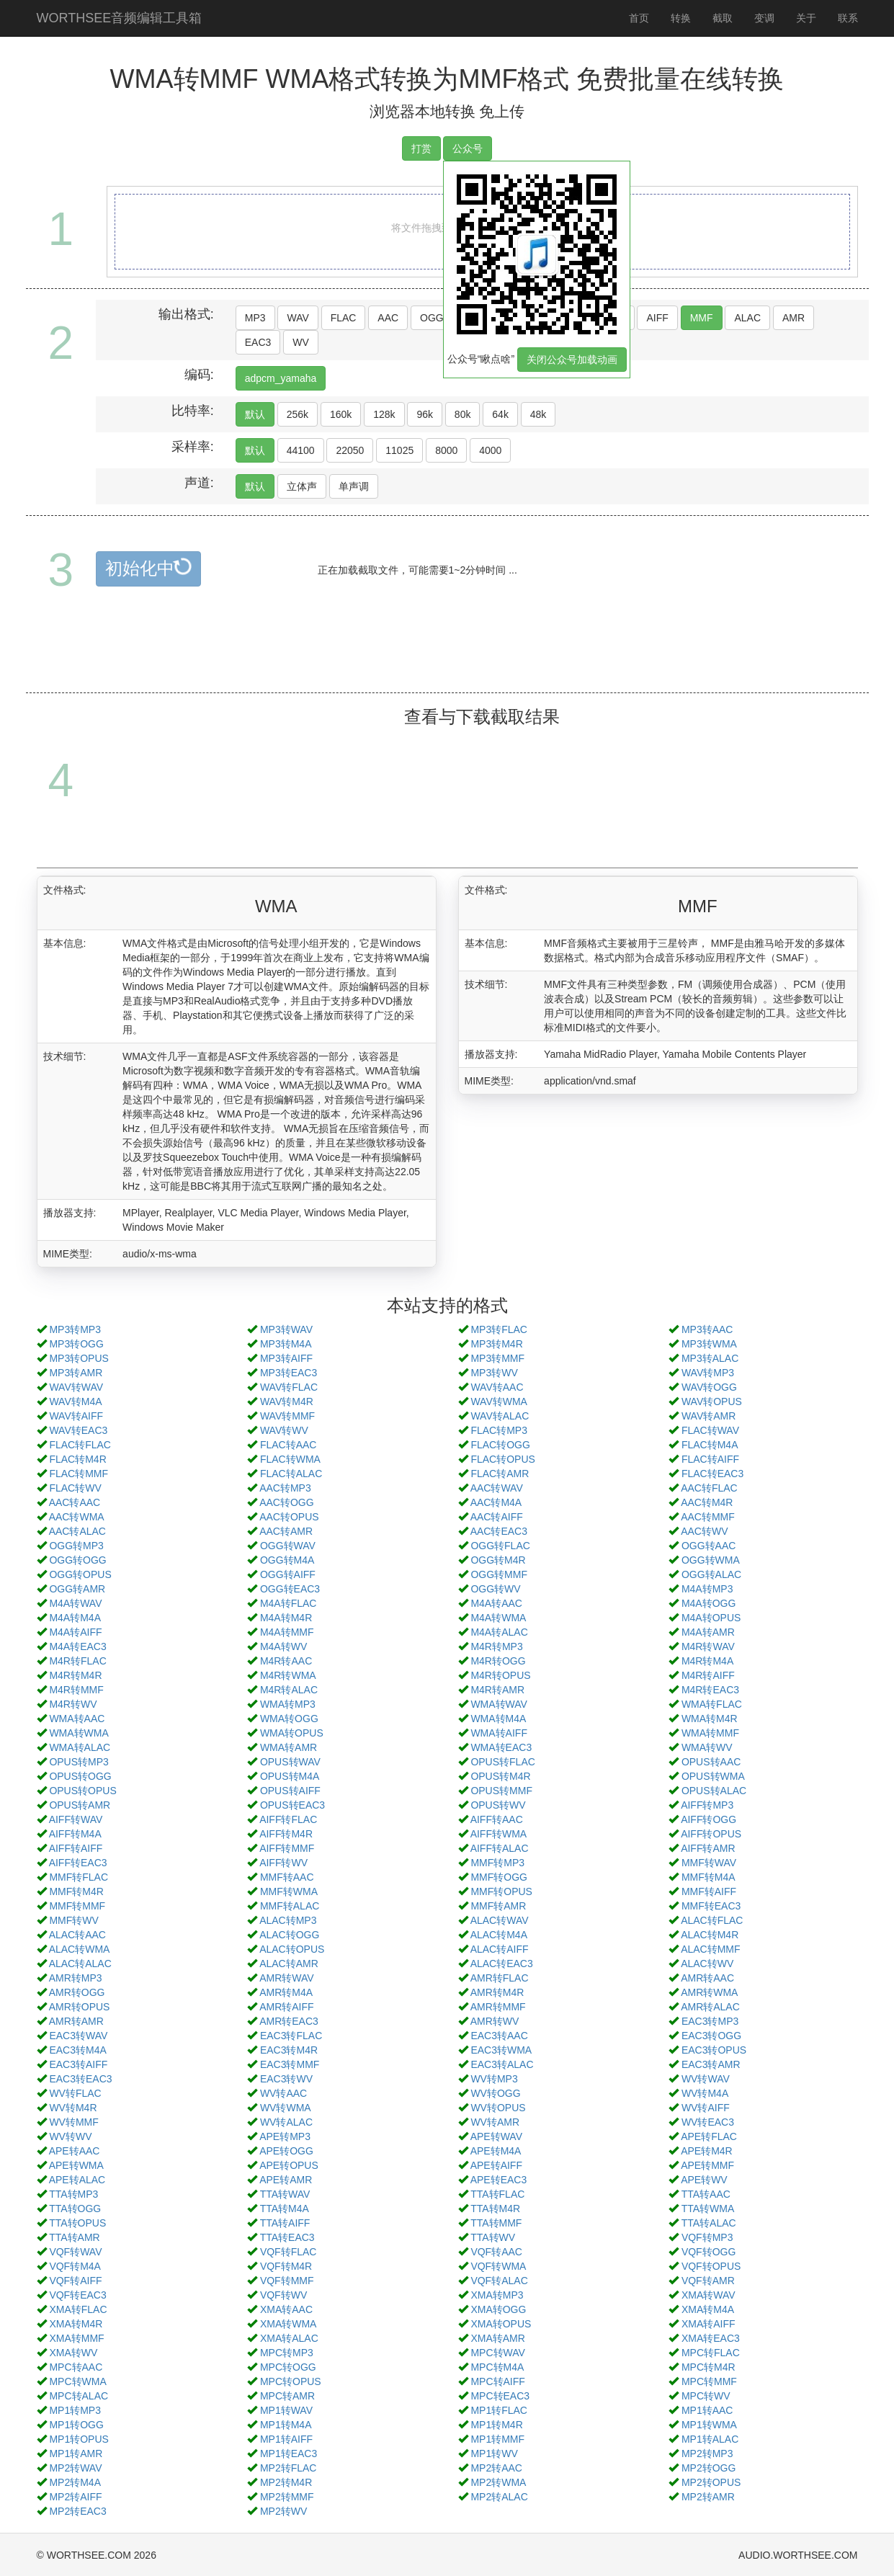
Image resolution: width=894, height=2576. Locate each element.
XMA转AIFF (708, 2324)
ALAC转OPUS (291, 1949)
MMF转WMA (289, 1891)
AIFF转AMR (708, 1848)
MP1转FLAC (498, 2410)
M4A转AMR (708, 1632)
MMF (701, 318)
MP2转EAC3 (77, 2511)
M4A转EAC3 (77, 1646)
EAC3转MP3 (709, 2021)
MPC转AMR (287, 2396)
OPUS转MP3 (78, 1762)
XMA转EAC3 (710, 2338)
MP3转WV (493, 1372)
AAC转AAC (75, 1502)
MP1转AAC (707, 2410)
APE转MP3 (284, 2136)
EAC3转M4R (289, 2050)
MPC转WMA (77, 2381)
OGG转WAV (288, 1545)
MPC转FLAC (710, 2352)
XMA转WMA (288, 2324)
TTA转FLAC (497, 2194)
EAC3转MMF (289, 2064)
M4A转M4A (75, 1617)
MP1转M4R (496, 2424)
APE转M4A (496, 2151)
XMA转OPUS (500, 2324)
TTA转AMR (74, 2237)
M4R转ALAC (289, 1689)
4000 (490, 450)
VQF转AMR (708, 2280)
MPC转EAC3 (499, 2396)
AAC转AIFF (496, 1517)
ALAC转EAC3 (501, 1963)
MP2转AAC (496, 2468)
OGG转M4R (497, 1560)
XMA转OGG (498, 2309)
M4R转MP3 (496, 1646)
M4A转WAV (75, 1603)
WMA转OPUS (291, 1733)
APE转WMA (76, 2165)
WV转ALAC (286, 2122)
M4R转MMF (76, 1689)
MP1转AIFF (286, 2439)
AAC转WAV (496, 1488)
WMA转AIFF (498, 1733)
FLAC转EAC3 (712, 1473)
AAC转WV (704, 1531)
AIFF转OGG (708, 1819)
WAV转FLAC (289, 1387)
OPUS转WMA (713, 1776)
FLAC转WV (75, 1488)
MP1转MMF (497, 2439)
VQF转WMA (498, 2266)
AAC (387, 318)
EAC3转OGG (711, 2035)
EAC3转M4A (77, 2050)
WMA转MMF (710, 1733)
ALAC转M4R (709, 1934)
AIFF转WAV (76, 1819)
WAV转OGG (709, 1387)
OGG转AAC (708, 1545)
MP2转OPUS (711, 2482)
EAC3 (258, 342)
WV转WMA (285, 2107)
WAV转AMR (708, 1416)
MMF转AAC (287, 1877)
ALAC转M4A (498, 1934)
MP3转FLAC (498, 1329)
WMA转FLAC (711, 1704)
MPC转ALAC (78, 2396)
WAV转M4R (286, 1401)
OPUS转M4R (500, 1776)
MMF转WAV (708, 1862)
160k (341, 414)
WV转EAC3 (707, 2122)
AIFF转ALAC (499, 1848)
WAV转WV (284, 1430)
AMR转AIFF (286, 2007)
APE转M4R (707, 2151)
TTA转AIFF (285, 2223)
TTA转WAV (285, 2194)
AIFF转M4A (75, 1834)
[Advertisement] (447, 656)
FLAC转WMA (290, 1459)
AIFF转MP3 (707, 1805)
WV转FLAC (75, 2093)
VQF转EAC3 (77, 2295)
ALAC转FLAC (712, 1920)
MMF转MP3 (497, 1862)
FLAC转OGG (499, 1444)
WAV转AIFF (76, 1416)
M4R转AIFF (708, 1675)
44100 (301, 450)
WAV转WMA (498, 1401)
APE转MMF (707, 2165)
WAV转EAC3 (78, 1430)
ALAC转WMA (79, 1949)
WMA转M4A (498, 1718)
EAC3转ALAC (501, 2064)
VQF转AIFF (75, 2280)
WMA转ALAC (79, 1747)
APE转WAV (496, 2136)
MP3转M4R (496, 1344)
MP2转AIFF (75, 2497)
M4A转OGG (708, 1603)
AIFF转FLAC (288, 1819)
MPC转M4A (497, 2367)
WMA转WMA (78, 1733)
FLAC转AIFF (710, 1459)
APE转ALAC (77, 2179)
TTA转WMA (708, 2208)
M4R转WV (73, 1704)
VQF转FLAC (288, 2252)
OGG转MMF (498, 1574)
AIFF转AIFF (76, 1848)
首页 (639, 18)
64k (500, 414)
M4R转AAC (286, 1661)
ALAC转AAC (77, 1934)
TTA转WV (492, 2237)
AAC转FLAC (709, 1488)
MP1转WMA (709, 2424)
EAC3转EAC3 (80, 2079)
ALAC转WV (707, 1963)
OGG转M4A (287, 1560)
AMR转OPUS (79, 2007)
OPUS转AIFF (290, 1790)
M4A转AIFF (75, 1632)
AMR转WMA (709, 1992)
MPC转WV (705, 2396)
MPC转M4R (708, 2367)
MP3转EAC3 (288, 1372)
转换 (681, 18)
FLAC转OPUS (502, 1459)
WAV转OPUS (711, 1401)
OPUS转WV (497, 1805)
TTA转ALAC (708, 2223)
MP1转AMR (75, 2453)
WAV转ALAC (499, 1416)
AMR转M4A (286, 1992)
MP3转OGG (76, 1344)
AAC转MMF (708, 1517)
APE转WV (704, 2179)
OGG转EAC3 (290, 1589)
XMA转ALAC (289, 2338)
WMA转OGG (289, 1718)
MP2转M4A (75, 2482)
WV (300, 342)
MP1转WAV (286, 2410)
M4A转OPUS (711, 1617)
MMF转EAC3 (711, 1906)
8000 (446, 450)
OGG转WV (495, 1589)
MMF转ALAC (289, 1906)
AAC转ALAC (77, 1531)
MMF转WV (73, 1920)
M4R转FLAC (77, 1661)
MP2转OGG (708, 2468)
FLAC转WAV (710, 1430)
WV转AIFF (705, 2107)
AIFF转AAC (496, 1819)
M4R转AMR (497, 1689)
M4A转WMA (498, 1617)
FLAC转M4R (77, 1459)
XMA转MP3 (496, 2295)
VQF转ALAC (498, 2280)
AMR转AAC (707, 1978)
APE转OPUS (288, 2165)
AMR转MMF (498, 2007)
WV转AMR (494, 2122)
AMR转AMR (76, 2021)
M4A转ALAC (498, 1632)
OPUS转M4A (289, 1776)
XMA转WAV (708, 2295)
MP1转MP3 (75, 2410)
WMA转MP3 (288, 1704)
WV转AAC (283, 2093)
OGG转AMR (77, 1589)
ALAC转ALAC (80, 1963)
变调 (764, 18)
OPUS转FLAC (502, 1762)
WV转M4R (73, 2107)
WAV (297, 318)
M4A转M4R (286, 1617)
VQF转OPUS (711, 2266)
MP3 (255, 318)
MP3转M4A (286, 1344)
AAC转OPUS (288, 1517)
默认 (255, 414)
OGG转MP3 (76, 1545)
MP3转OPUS (78, 1358)
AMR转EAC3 (288, 2021)
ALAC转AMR (288, 1963)
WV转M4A (704, 2093)
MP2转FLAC (288, 2468)
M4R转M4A (707, 1661)
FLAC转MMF (78, 1473)
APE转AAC (74, 2151)
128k (384, 414)
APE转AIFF (496, 2165)
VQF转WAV (75, 2252)
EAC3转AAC (498, 2035)
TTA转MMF (496, 2223)
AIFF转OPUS (711, 1834)
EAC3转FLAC (291, 2035)
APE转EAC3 (498, 2179)
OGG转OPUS (80, 1574)
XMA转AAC (286, 2309)
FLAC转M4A (709, 1444)
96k (424, 414)
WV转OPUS (497, 2107)
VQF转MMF (287, 2280)
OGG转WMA (710, 1560)
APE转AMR (285, 2179)
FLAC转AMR (499, 1473)
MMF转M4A (708, 1877)
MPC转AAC (75, 2367)
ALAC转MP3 (287, 1920)
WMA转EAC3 (501, 1747)
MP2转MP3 (707, 2453)
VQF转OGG (708, 2252)
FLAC (344, 318)
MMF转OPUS (501, 1891)
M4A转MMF (287, 1632)
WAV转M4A (75, 1401)
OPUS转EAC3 (292, 1805)
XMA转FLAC (78, 2309)
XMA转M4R (75, 2324)
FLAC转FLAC (80, 1444)
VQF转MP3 (707, 2237)
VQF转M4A (75, 2266)
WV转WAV (705, 2079)
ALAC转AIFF (499, 1949)
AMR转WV (494, 2021)
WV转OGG (495, 2093)
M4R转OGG (497, 1661)
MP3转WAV (286, 1329)
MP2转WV (283, 2511)
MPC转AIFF (497, 2381)
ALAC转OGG (289, 1934)
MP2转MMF (287, 2497)
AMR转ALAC (710, 2007)
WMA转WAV (498, 1704)
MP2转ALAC (498, 2497)
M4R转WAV (708, 1646)
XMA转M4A (707, 2309)
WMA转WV (707, 1747)
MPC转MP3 (286, 2352)
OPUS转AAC (711, 1762)
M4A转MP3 (707, 1589)
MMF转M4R (76, 1891)
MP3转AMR (75, 1372)
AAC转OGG (286, 1502)
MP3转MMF (497, 1358)
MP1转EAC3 (288, 2453)
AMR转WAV (286, 1978)
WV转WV (70, 2136)
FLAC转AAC (288, 1444)
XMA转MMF (76, 2338)
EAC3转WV (286, 2079)
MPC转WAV (497, 2352)
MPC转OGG (288, 2367)
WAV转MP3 (707, 1372)
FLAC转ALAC (291, 1473)
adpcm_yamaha (281, 378)
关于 (806, 18)
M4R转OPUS (500, 1675)
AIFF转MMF (286, 1848)
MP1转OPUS (78, 2439)
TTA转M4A (284, 2208)
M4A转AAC (496, 1603)
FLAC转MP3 (498, 1430)
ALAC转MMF (710, 1949)
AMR (793, 318)
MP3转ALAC (709, 1358)
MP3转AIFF (286, 1358)
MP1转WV (493, 2453)
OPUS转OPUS (82, 1790)
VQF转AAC (496, 2252)
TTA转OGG (75, 2208)
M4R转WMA (288, 1675)
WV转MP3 (493, 2079)
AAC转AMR (286, 1531)
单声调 (354, 486)
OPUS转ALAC (713, 1790)
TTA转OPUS (77, 2223)
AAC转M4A (496, 1502)
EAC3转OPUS (713, 2050)
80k (463, 414)
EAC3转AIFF (78, 2064)
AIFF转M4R (286, 1834)
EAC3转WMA (501, 2050)
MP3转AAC (707, 1329)
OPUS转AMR (79, 1805)
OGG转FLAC (499, 1545)
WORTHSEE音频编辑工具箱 (119, 18)
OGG (432, 318)
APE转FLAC (709, 2136)
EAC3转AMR (711, 2064)
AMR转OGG (77, 1992)
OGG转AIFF (288, 1574)
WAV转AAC (496, 1387)
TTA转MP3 (73, 2194)
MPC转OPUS (290, 2381)
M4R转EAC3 (710, 1689)
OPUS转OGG (80, 1776)
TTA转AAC (705, 2194)
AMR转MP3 (75, 1978)
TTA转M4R (495, 2208)
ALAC (747, 318)
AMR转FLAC (499, 1978)
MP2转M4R (286, 2482)
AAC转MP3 (285, 1488)
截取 (722, 18)
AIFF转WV (283, 1862)
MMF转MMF (77, 1906)
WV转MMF (73, 2122)
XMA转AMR (497, 2338)
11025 (399, 450)
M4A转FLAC (288, 1603)
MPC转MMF (709, 2381)
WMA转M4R (709, 1718)
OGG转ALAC (711, 1574)
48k (538, 414)
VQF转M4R (286, 2266)
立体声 (302, 486)
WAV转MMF (287, 1416)
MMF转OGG (498, 1877)
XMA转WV (73, 2352)
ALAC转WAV (499, 1920)
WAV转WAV (76, 1387)
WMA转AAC (76, 1718)
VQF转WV (283, 2295)
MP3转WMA (709, 1344)
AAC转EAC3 (498, 1531)
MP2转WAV (75, 2468)
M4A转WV (283, 1646)
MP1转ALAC (709, 2439)
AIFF (657, 318)
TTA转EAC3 (287, 2237)
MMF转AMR (498, 1906)
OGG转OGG (77, 1560)
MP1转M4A (286, 2424)
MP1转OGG (76, 2424)
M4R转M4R (75, 1675)
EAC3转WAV (78, 2035)
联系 (848, 18)
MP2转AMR (708, 2497)
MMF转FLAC (78, 1877)
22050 (350, 450)
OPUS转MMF (501, 1790)
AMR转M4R (497, 1992)
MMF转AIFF (708, 1891)
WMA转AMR (288, 1747)
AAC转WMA (76, 1517)
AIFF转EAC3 (78, 1862)
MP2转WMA (498, 2482)
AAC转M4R (707, 1502)
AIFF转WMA (498, 1834)
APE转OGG (286, 2151)
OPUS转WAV (290, 1762)
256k (297, 414)
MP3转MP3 (75, 1329)
